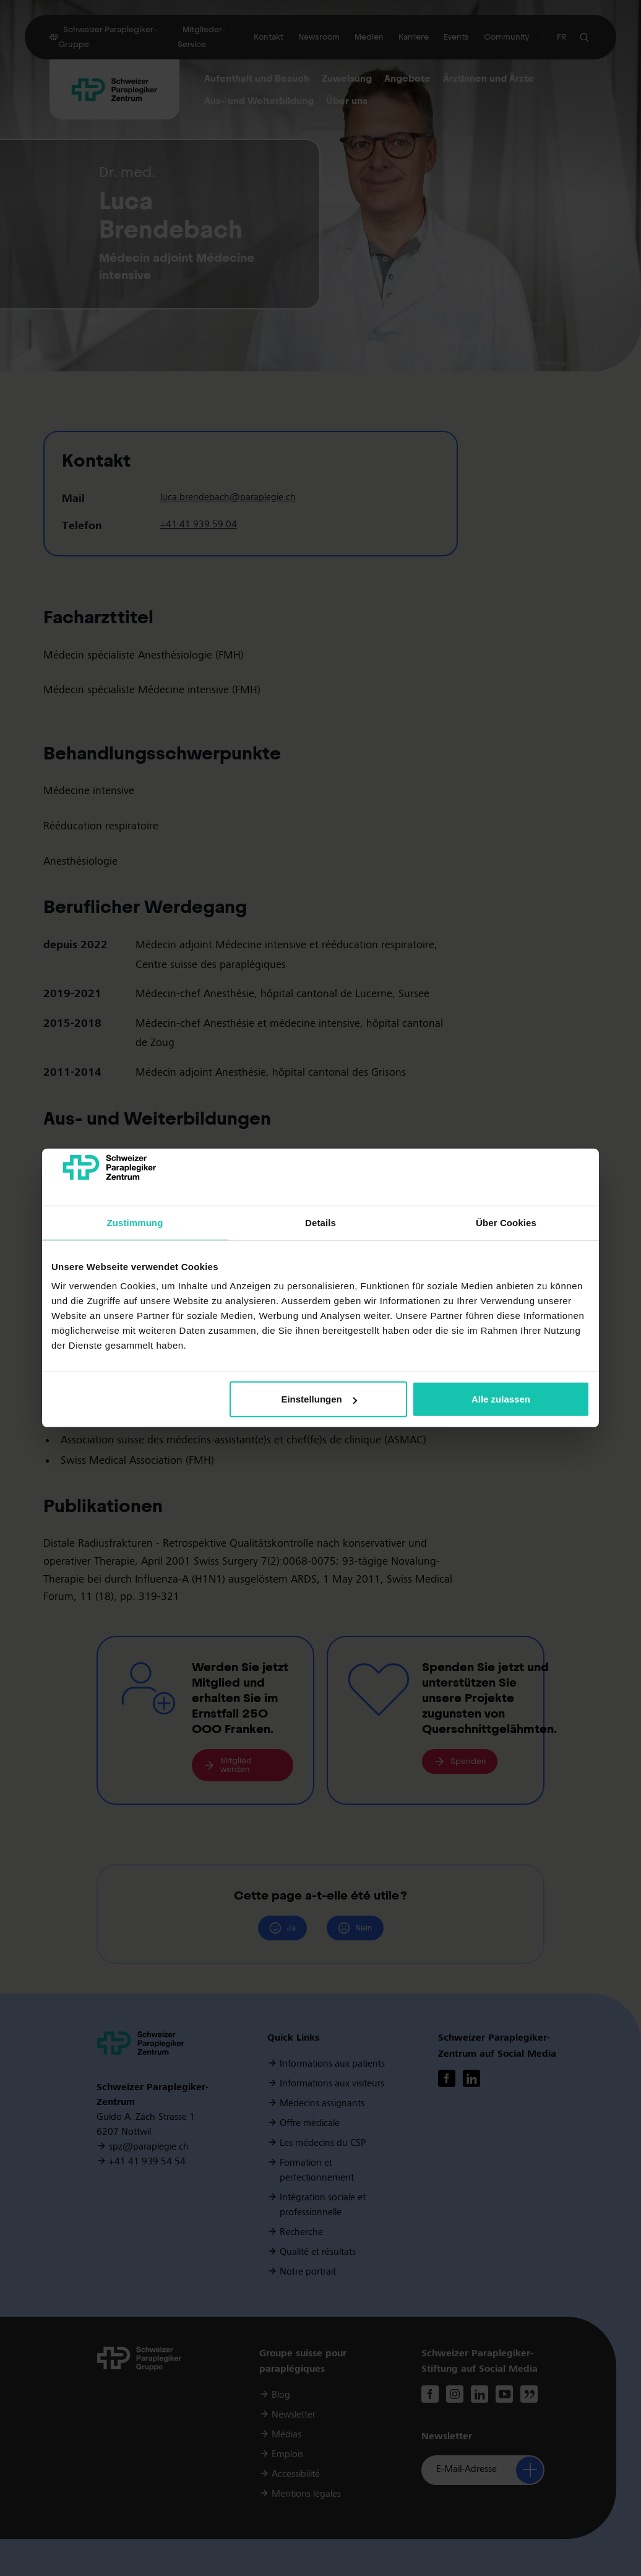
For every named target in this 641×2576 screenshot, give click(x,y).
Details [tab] (320, 1222)
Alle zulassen (500, 1399)
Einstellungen (318, 1399)
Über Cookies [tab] (506, 1222)
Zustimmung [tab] (135, 1222)
